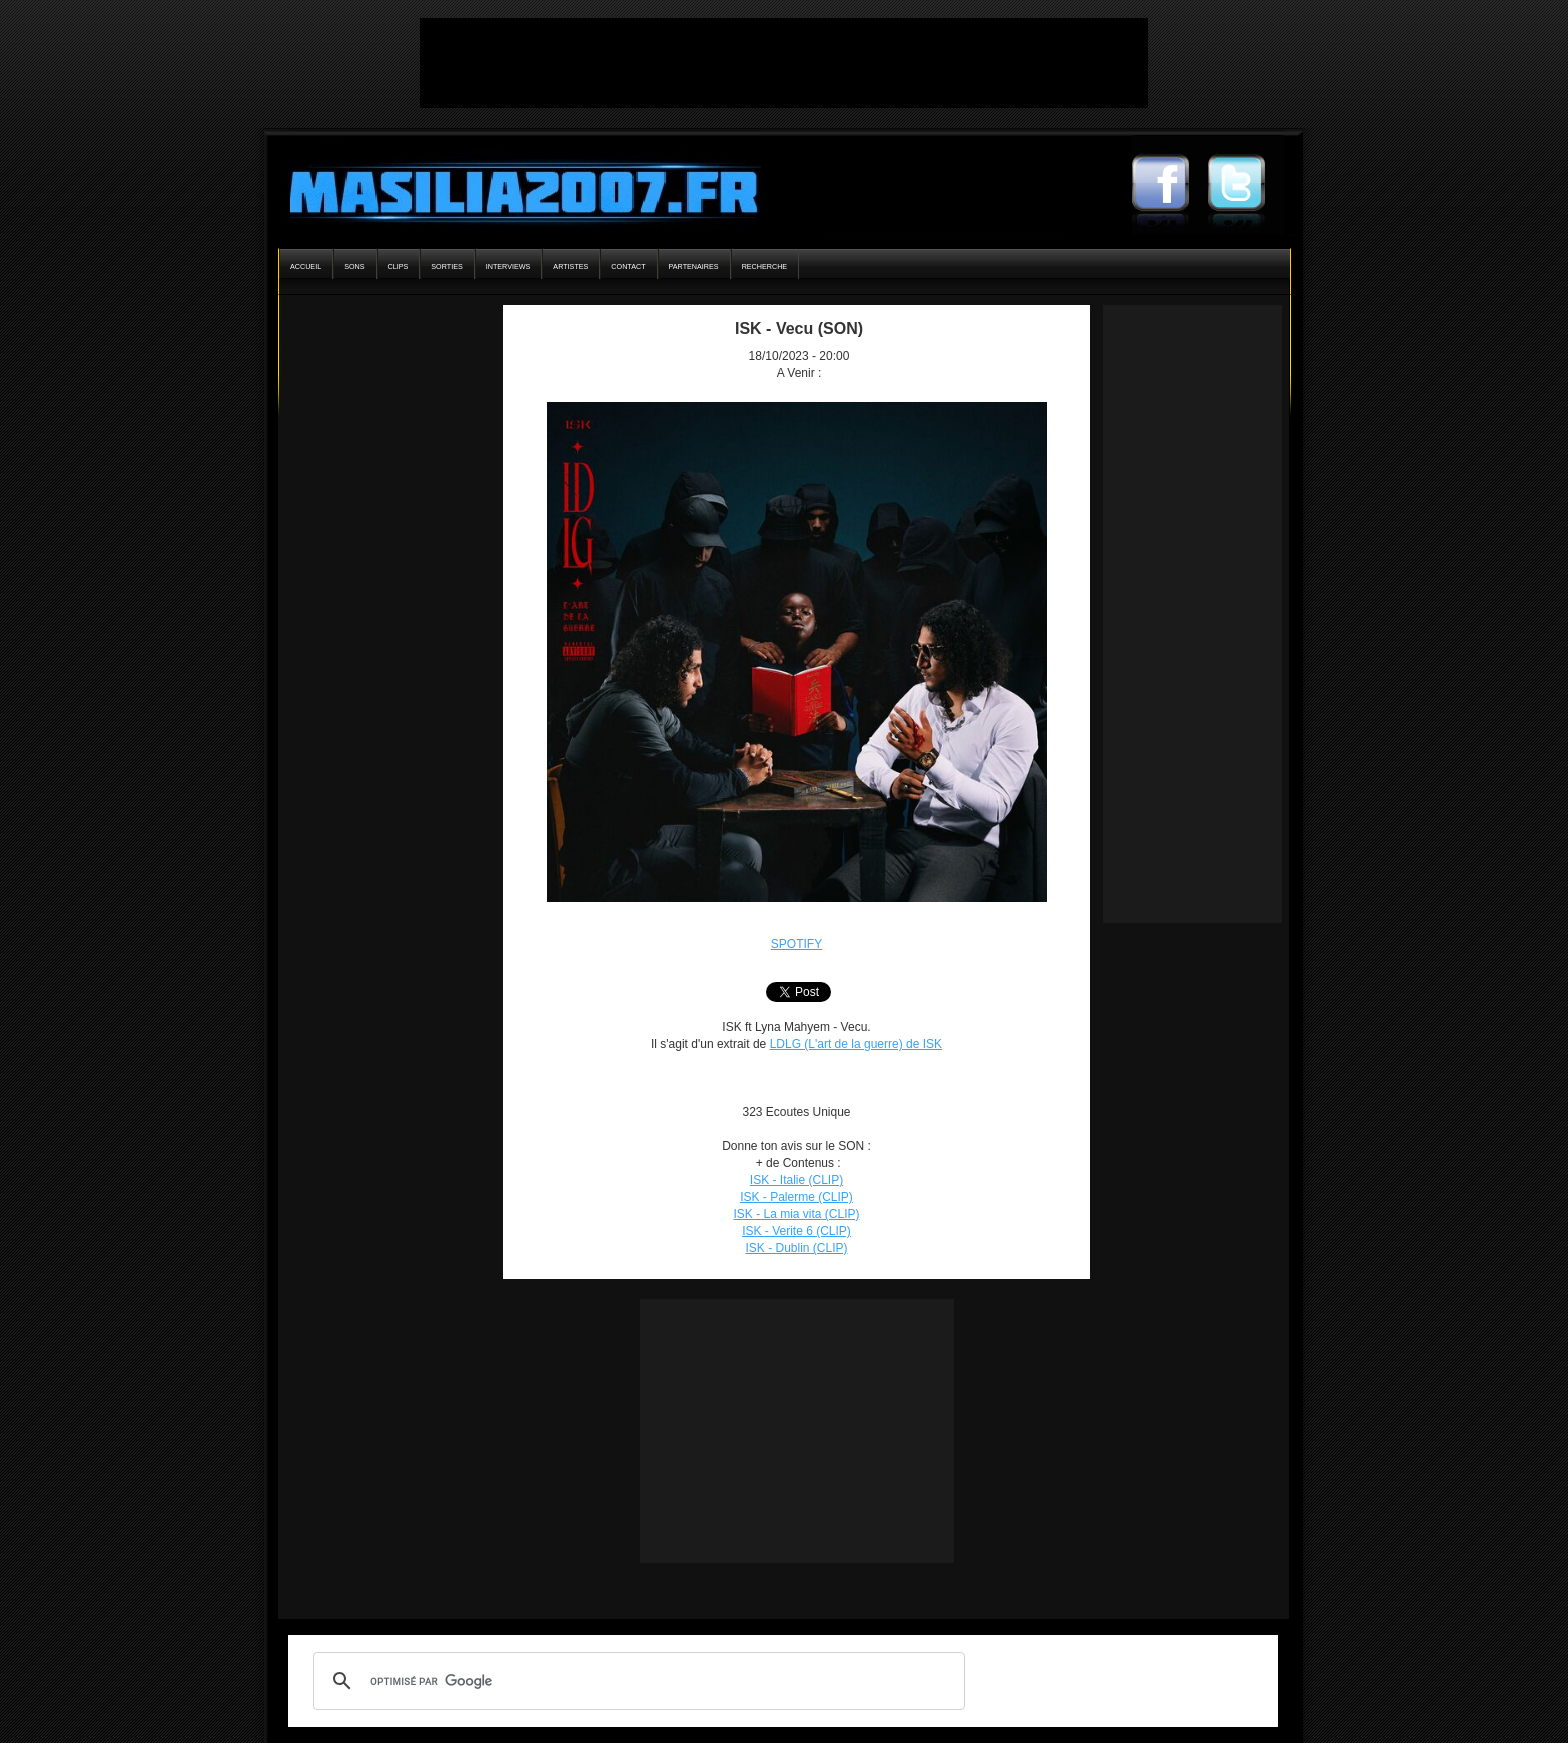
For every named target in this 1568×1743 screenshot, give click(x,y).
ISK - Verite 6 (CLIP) (796, 1231)
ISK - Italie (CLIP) (796, 1180)
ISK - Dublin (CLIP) (796, 1248)
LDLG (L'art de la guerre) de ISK (856, 1044)
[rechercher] (636, 1681)
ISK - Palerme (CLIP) (796, 1197)
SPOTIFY (796, 944)
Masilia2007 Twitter (1246, 185)
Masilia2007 (512, 188)
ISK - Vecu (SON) (799, 328)
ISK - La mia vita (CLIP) (796, 1214)
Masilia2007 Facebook (1170, 185)
